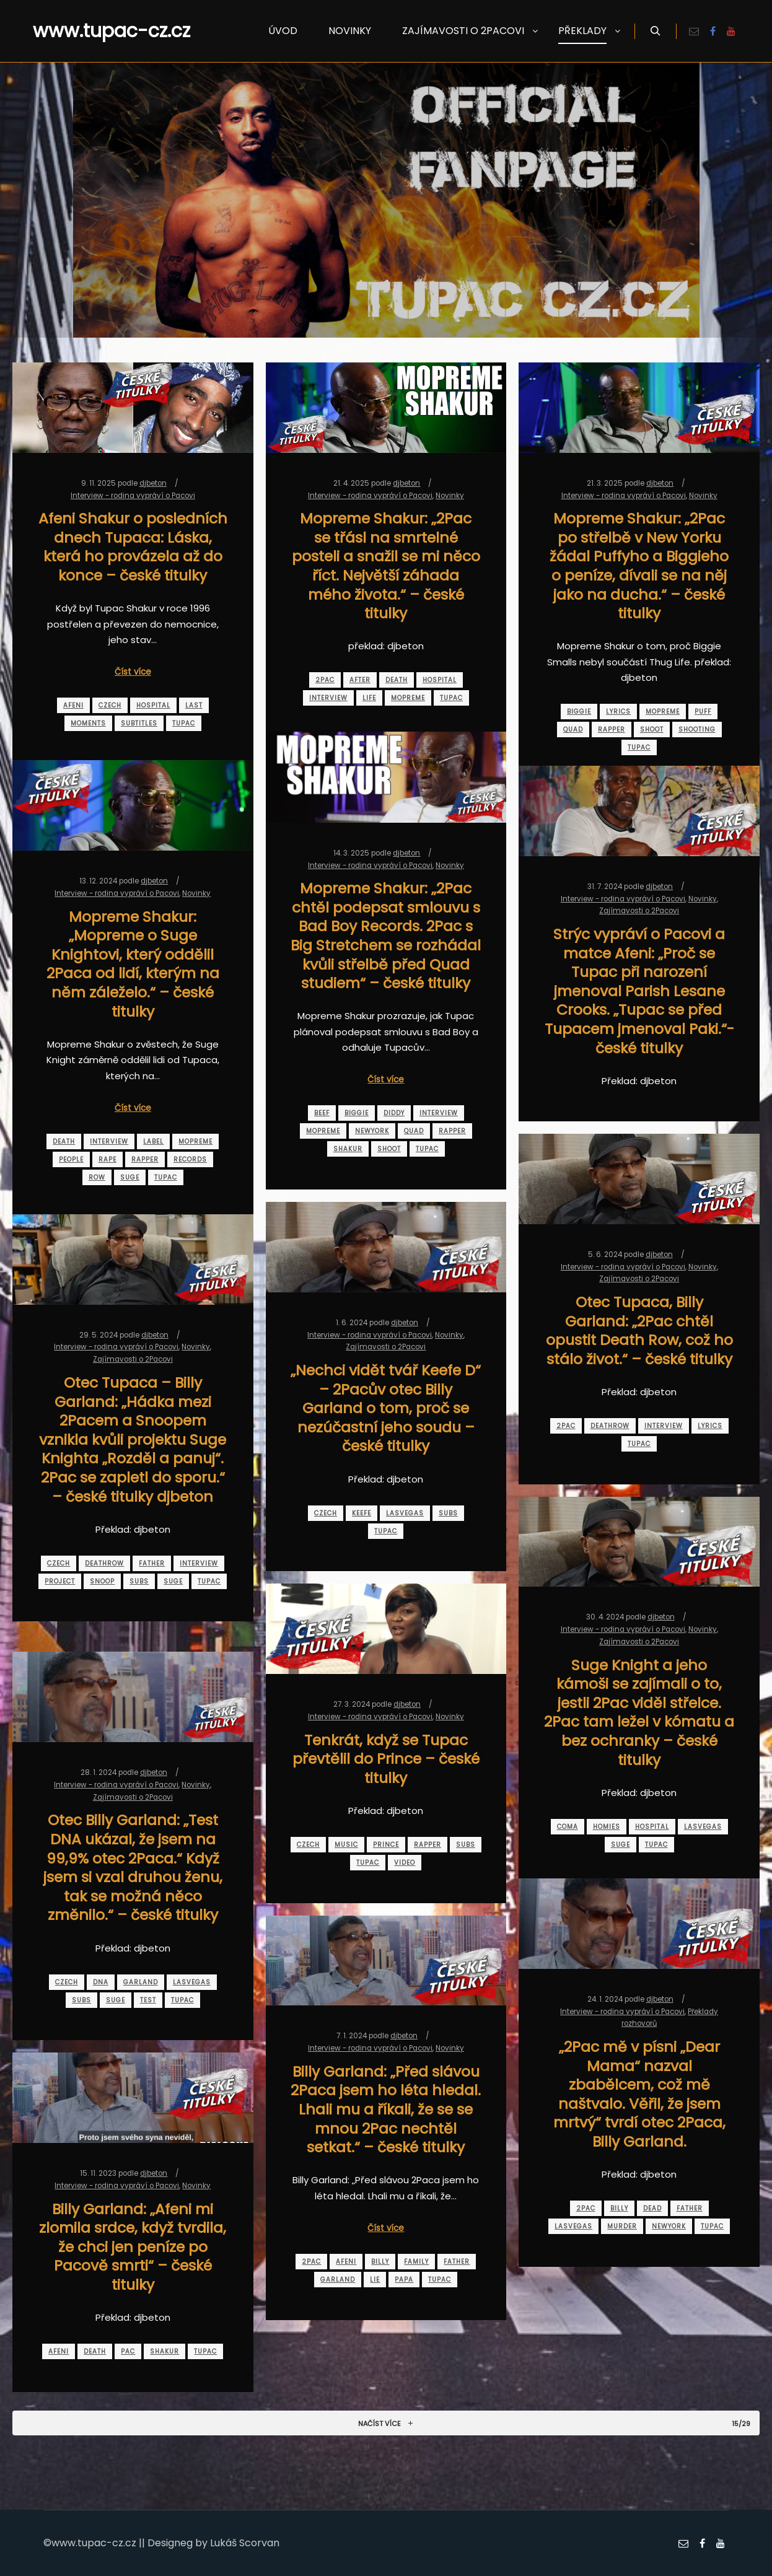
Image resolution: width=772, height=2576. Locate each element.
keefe (361, 1513)
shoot (652, 729)
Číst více (133, 672)
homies (606, 1826)
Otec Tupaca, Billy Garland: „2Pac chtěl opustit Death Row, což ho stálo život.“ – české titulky (639, 1330)
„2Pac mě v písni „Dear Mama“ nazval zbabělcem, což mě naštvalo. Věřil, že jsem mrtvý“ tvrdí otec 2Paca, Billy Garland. (639, 2094)
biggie (579, 711)
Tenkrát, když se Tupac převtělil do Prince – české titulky (386, 1759)
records (190, 1159)
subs (448, 1513)
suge (129, 1177)
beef (322, 1113)
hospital (153, 705)
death (396, 680)
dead (652, 2208)
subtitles (139, 723)
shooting (697, 729)
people (71, 1159)
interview (328, 698)
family (416, 2261)
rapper (611, 729)
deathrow (609, 1425)
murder (622, 2226)
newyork (372, 1131)
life (369, 698)
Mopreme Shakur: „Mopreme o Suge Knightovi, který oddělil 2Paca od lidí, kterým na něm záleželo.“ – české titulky (132, 964)
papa (404, 2279)
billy (619, 2208)
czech (110, 705)
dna (100, 1982)
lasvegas (405, 1513)
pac (128, 2351)
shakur (347, 1149)
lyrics (618, 711)
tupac (183, 723)
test (148, 2000)
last (194, 705)
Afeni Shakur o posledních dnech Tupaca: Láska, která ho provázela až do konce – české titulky (132, 546)
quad (573, 729)
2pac (325, 680)
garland (140, 1982)
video (404, 1862)
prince (386, 1844)
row (97, 1177)
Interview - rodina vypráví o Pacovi (133, 496)
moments (88, 723)
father (152, 1563)
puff (703, 711)
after (360, 680)
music (346, 1844)
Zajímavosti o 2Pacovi (639, 911)
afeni (73, 705)
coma (567, 1826)
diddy (394, 1113)
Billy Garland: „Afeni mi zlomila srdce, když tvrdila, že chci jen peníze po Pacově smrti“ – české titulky (132, 2247)
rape (107, 1159)
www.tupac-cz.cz (95, 31)
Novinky (450, 496)
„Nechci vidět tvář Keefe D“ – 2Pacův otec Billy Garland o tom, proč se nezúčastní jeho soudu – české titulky (386, 1408)
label (153, 1141)
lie (375, 2279)
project (60, 1581)
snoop (102, 1581)
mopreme (408, 698)
